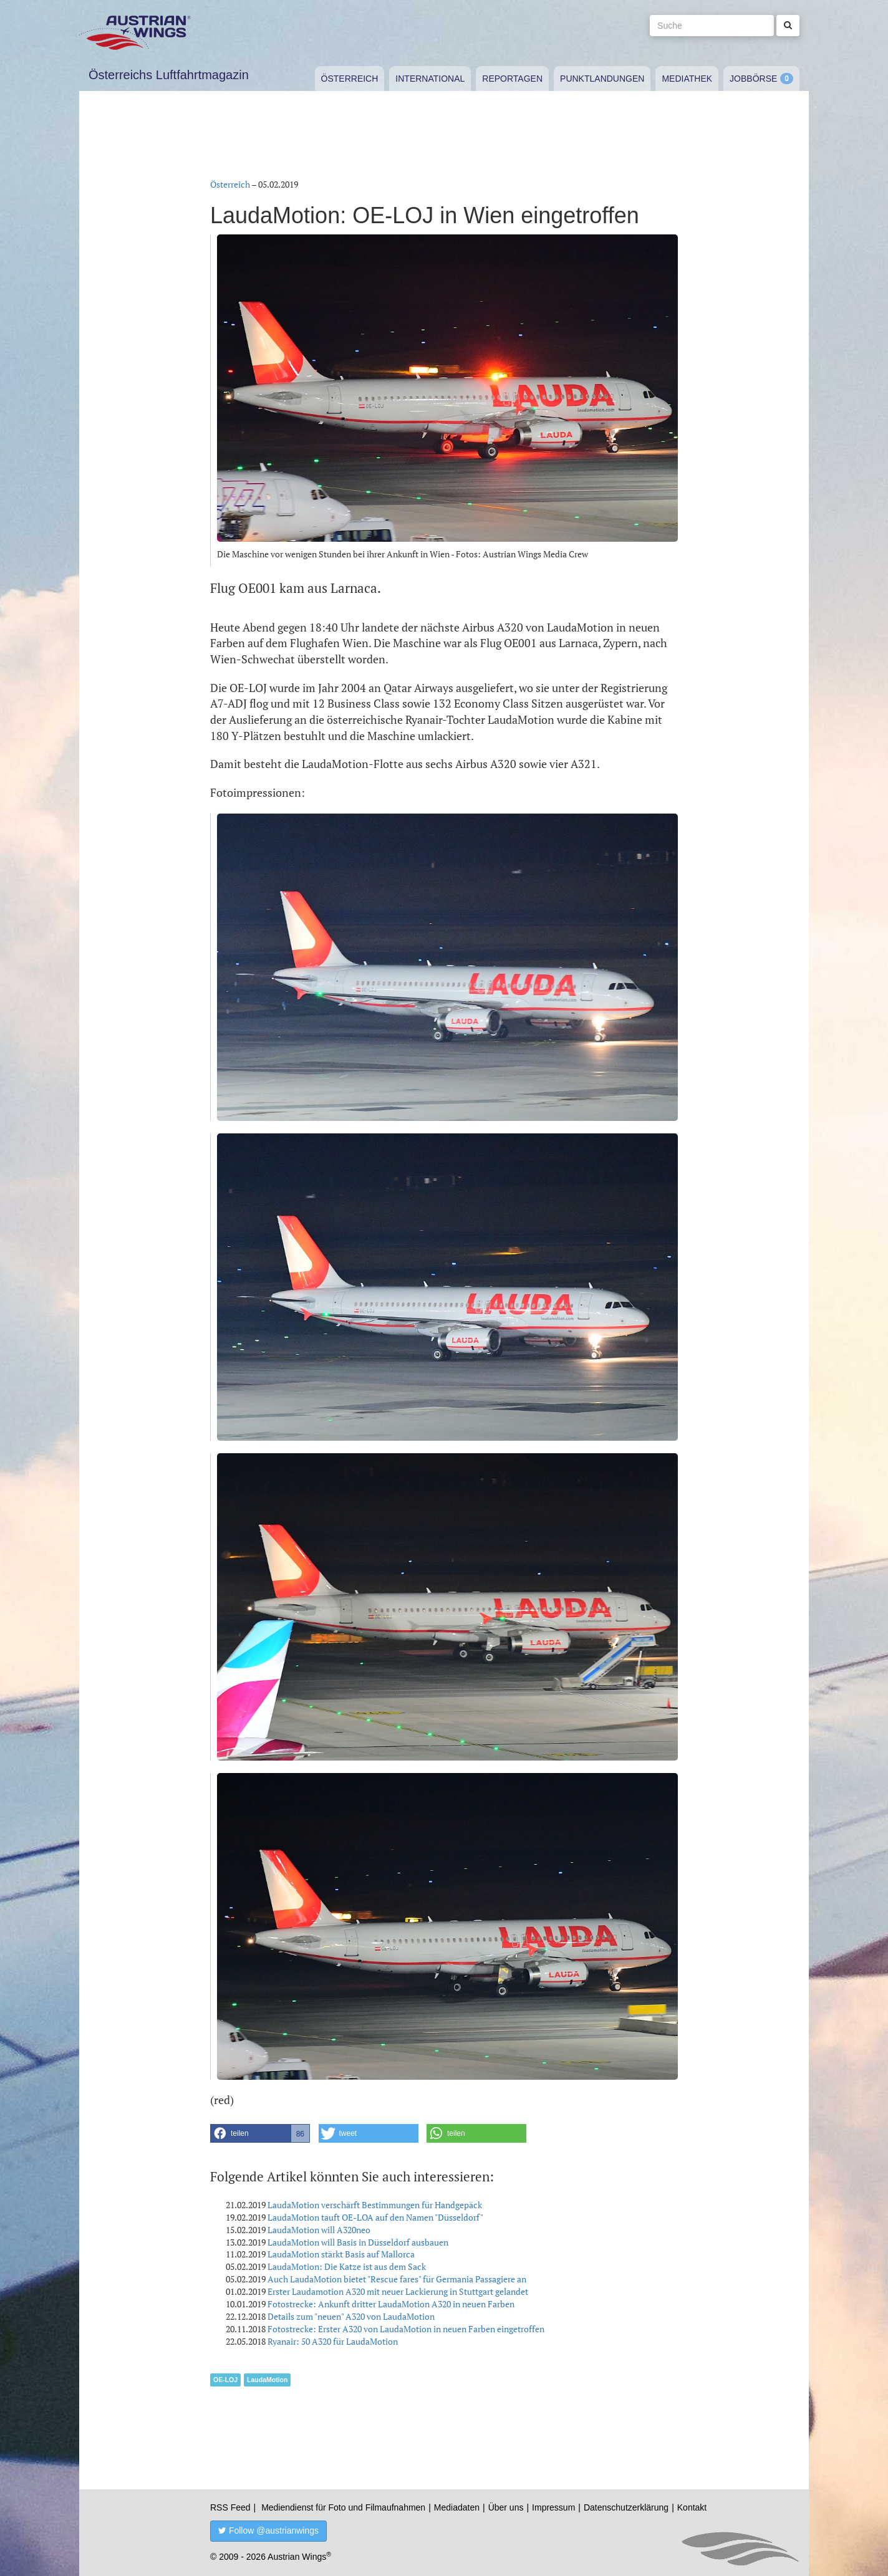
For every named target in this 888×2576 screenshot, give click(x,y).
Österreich (350, 79)
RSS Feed (230, 2507)
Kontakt (692, 2507)
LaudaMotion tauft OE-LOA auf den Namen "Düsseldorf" (375, 2217)
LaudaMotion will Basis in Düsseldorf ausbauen (358, 2242)
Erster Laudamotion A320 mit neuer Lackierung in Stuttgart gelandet (398, 2291)
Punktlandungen (602, 79)
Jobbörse (753, 79)
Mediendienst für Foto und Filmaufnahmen (343, 2507)
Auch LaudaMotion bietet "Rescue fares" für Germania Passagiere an (397, 2279)
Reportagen (512, 79)
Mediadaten (457, 2507)
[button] (260, 2133)
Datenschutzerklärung (626, 2507)
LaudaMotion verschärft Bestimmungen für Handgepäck (375, 2205)
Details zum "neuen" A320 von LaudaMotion (351, 2316)
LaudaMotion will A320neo (319, 2230)
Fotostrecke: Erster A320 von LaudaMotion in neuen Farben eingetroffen (406, 2329)
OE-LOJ (225, 2379)
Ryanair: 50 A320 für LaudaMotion (333, 2341)
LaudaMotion (267, 2379)
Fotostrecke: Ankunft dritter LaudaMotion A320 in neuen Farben (391, 2304)
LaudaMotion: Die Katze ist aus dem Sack (347, 2266)
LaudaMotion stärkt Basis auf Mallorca (341, 2254)
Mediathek (687, 79)
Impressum (553, 2507)
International (430, 79)
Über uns (506, 2507)
